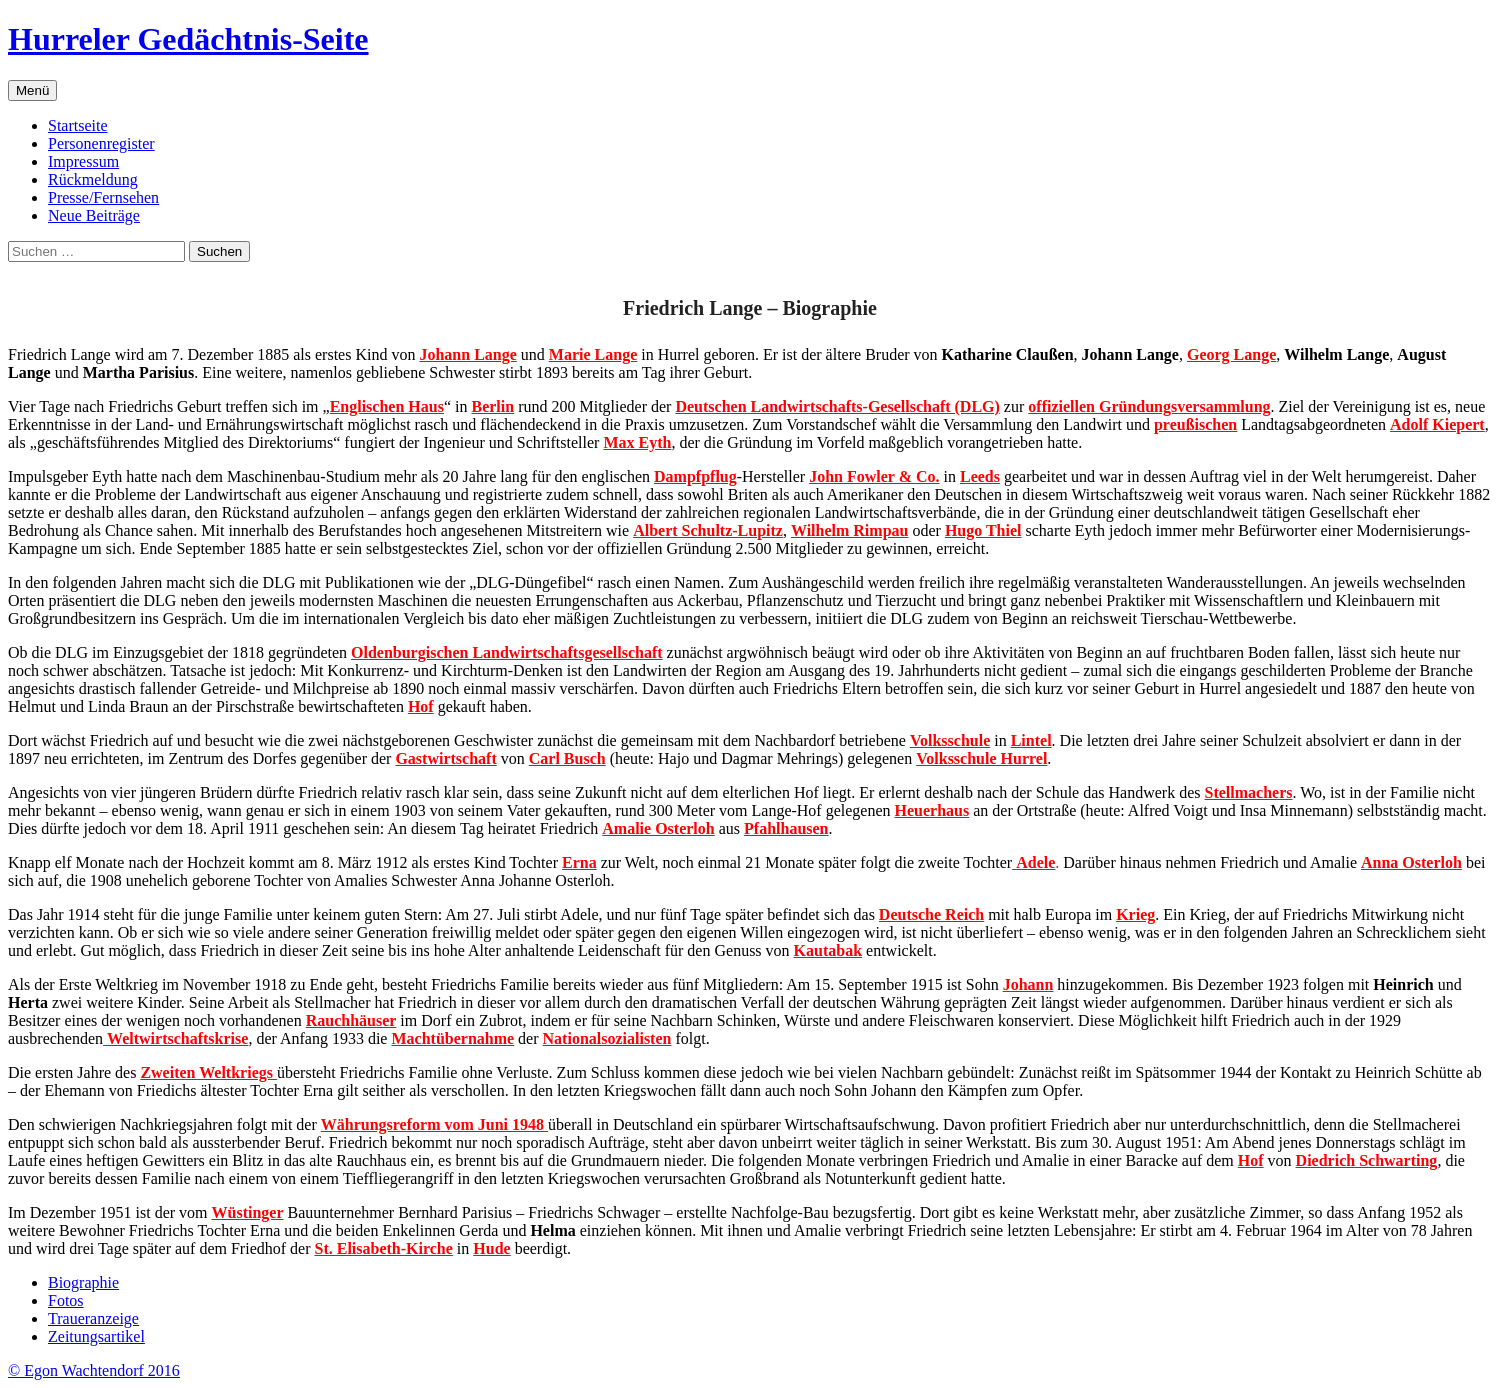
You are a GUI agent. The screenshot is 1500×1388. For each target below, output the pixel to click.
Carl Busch (567, 758)
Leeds (980, 476)
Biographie (83, 1282)
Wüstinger (248, 1212)
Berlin (492, 406)
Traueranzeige (93, 1318)
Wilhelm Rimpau (850, 530)
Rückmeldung (93, 179)
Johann (1028, 984)
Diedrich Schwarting (1367, 1160)
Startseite (78, 125)
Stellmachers (1249, 792)
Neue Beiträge (94, 215)
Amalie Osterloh (658, 828)
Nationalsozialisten (607, 1038)
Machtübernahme (452, 1038)
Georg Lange (1231, 354)
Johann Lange (467, 354)
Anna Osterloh (1411, 862)
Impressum (83, 161)
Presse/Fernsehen (103, 197)
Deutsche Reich (931, 914)
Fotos (66, 1300)
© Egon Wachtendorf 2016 (94, 1370)
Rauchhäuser (351, 1020)
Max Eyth (637, 442)
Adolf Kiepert (1437, 424)
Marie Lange (593, 354)
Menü (32, 90)
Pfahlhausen (786, 828)
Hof (1251, 1160)
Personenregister (101, 143)
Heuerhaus (932, 810)
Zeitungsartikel (96, 1336)
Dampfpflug (695, 476)
